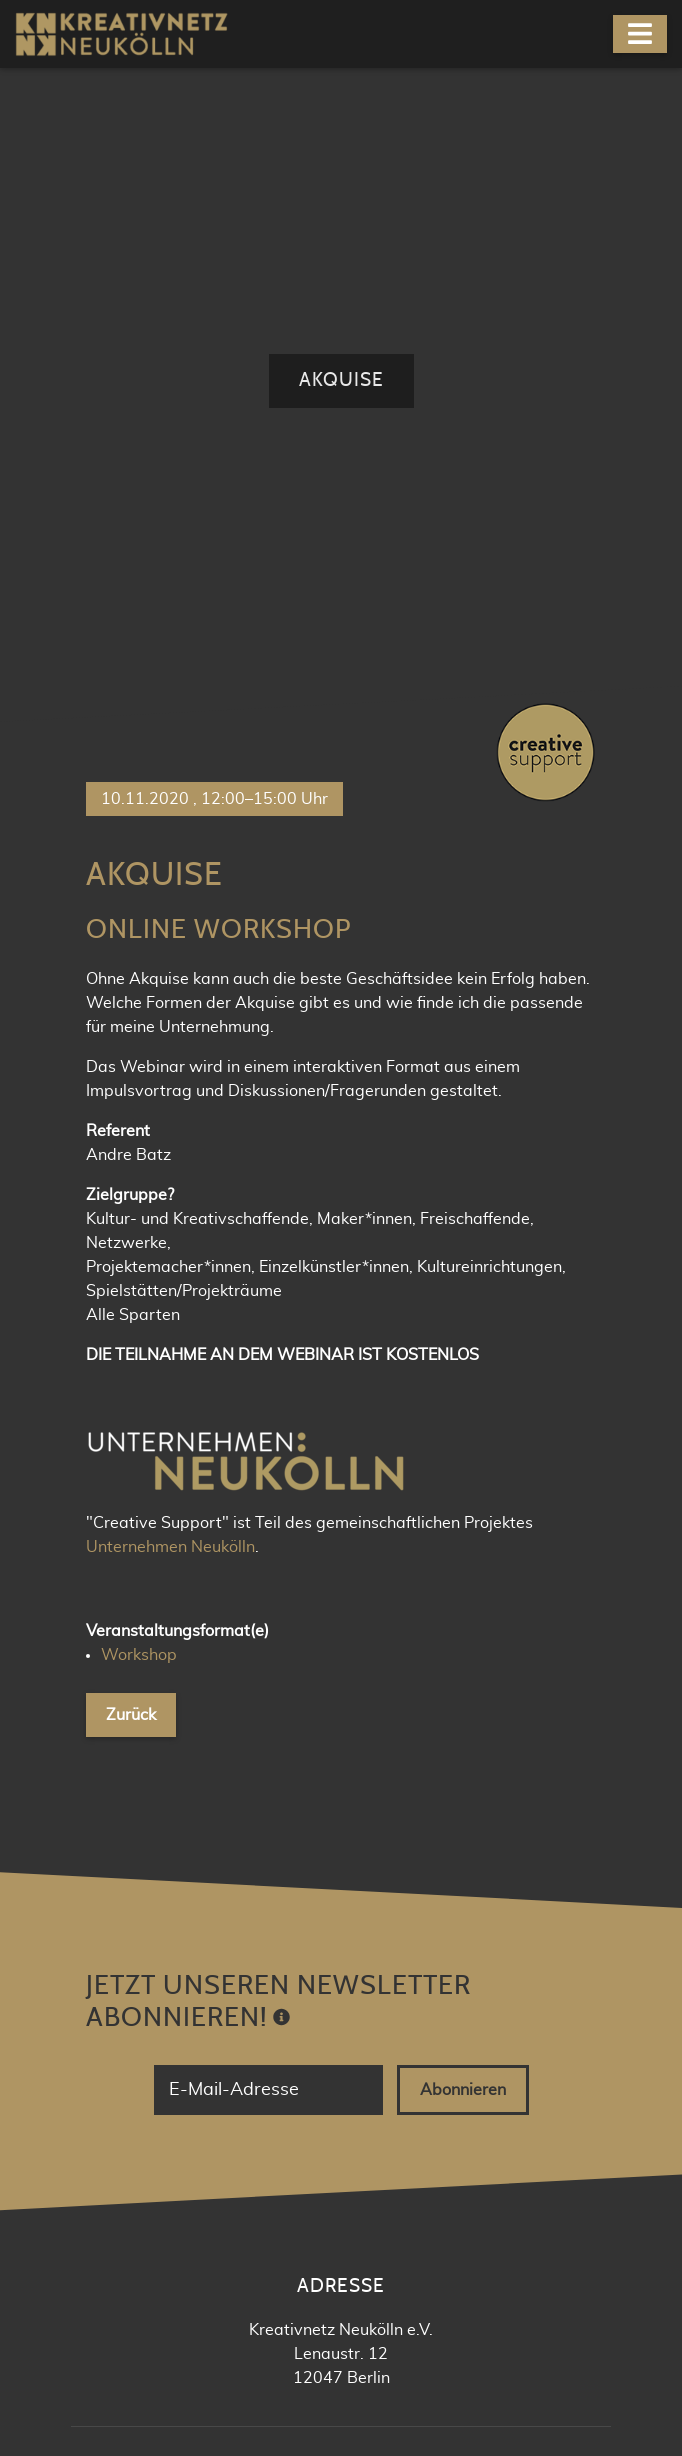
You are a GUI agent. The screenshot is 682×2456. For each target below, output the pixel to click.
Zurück (131, 1057)
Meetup (356, 2079)
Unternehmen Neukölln (170, 889)
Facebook (356, 2045)
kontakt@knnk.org (356, 1922)
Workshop (139, 997)
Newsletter (356, 2113)
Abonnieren (463, 1432)
